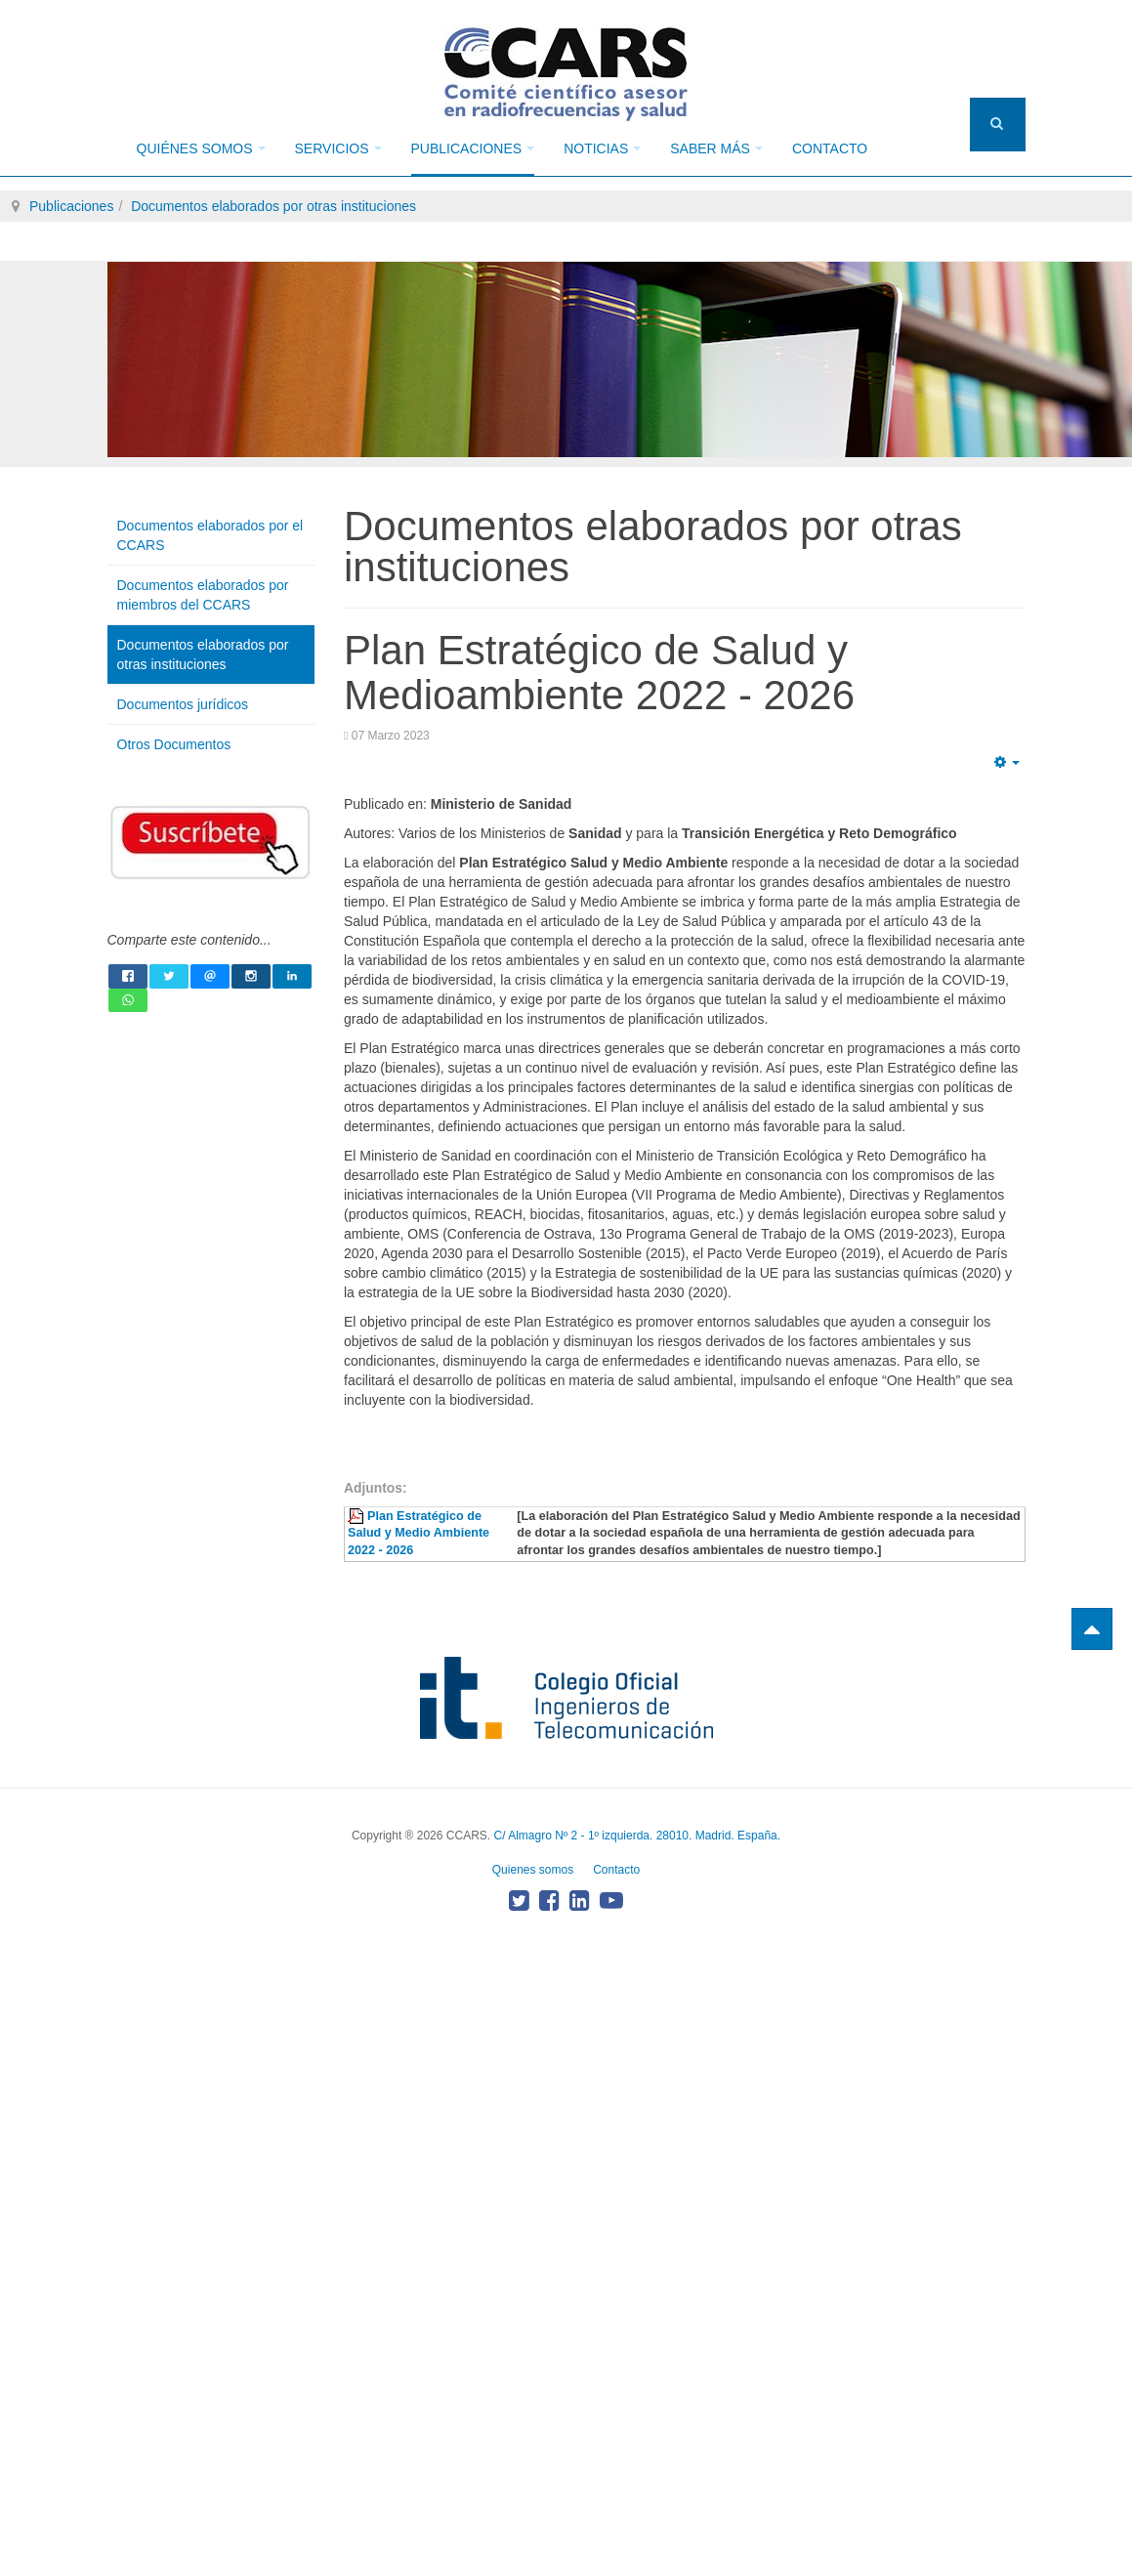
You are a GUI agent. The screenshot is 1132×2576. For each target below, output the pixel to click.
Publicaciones (473, 148)
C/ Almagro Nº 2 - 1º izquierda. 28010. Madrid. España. (636, 1835)
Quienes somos (532, 1870)
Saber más (716, 148)
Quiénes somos (201, 148)
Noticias (602, 148)
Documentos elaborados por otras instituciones (273, 206)
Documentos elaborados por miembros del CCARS (203, 594)
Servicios (338, 148)
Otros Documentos (174, 744)
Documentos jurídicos (183, 704)
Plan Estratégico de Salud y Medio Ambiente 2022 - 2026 (418, 1533)
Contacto (829, 148)
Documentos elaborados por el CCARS (210, 535)
